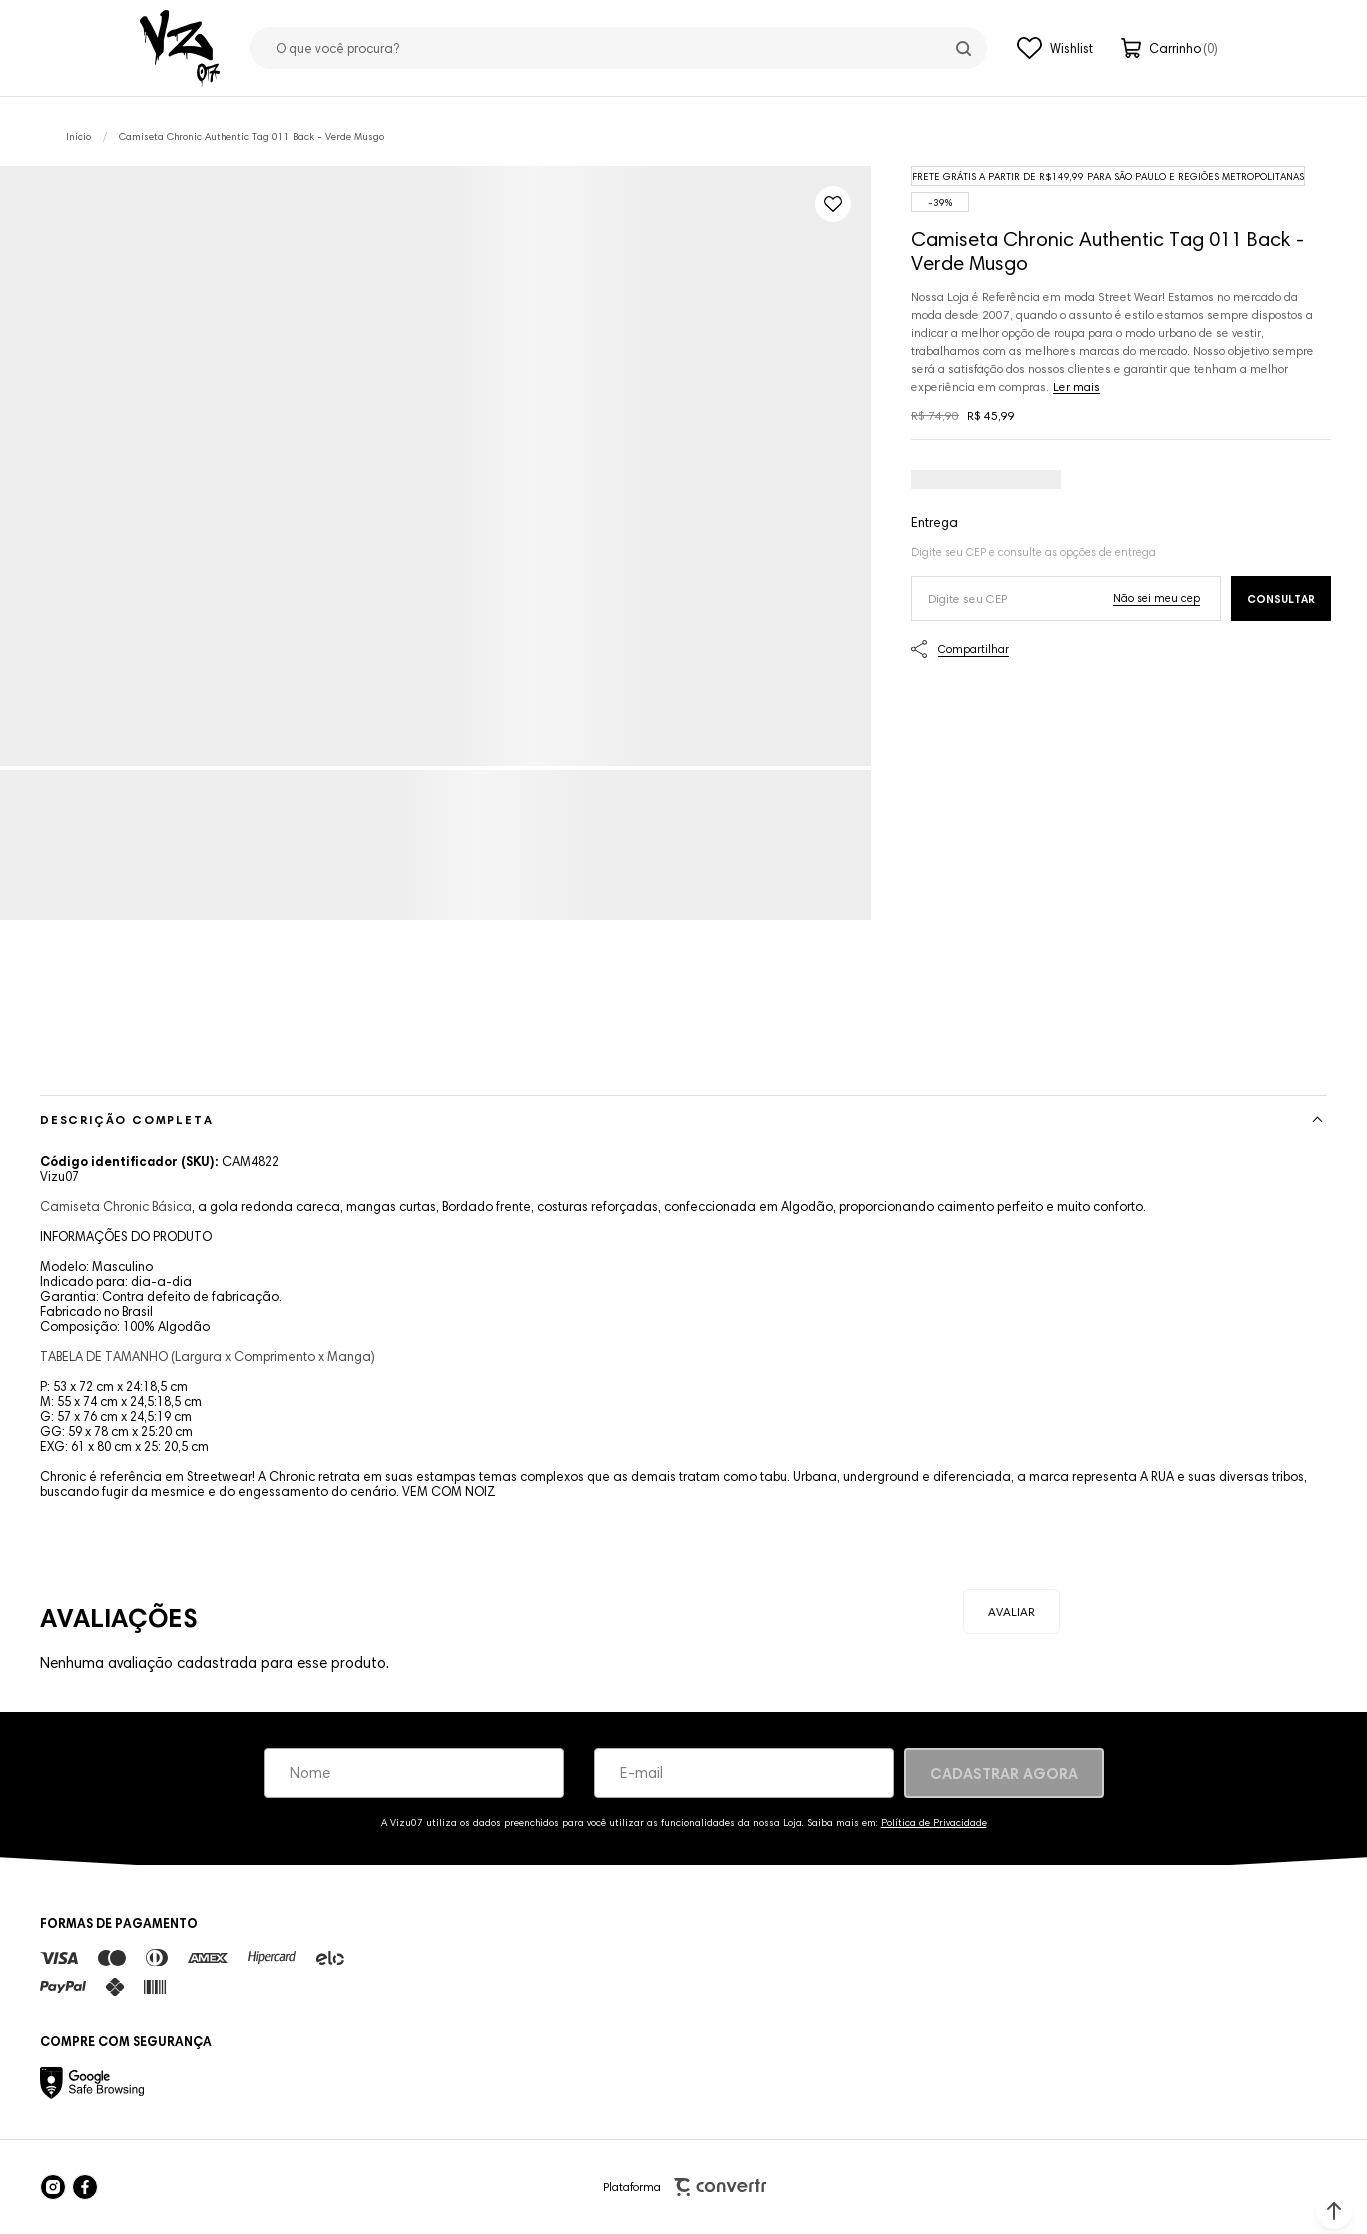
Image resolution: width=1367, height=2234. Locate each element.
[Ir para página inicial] (78, 136)
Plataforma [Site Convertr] (684, 2187)
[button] (1334, 2211)
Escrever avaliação (1011, 1611)
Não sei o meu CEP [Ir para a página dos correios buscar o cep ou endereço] (1156, 598)
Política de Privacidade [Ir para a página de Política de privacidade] (934, 1822)
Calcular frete (1281, 598)
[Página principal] (180, 48)
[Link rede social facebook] (85, 2187)
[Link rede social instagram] (53, 2187)
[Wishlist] (1055, 48)
